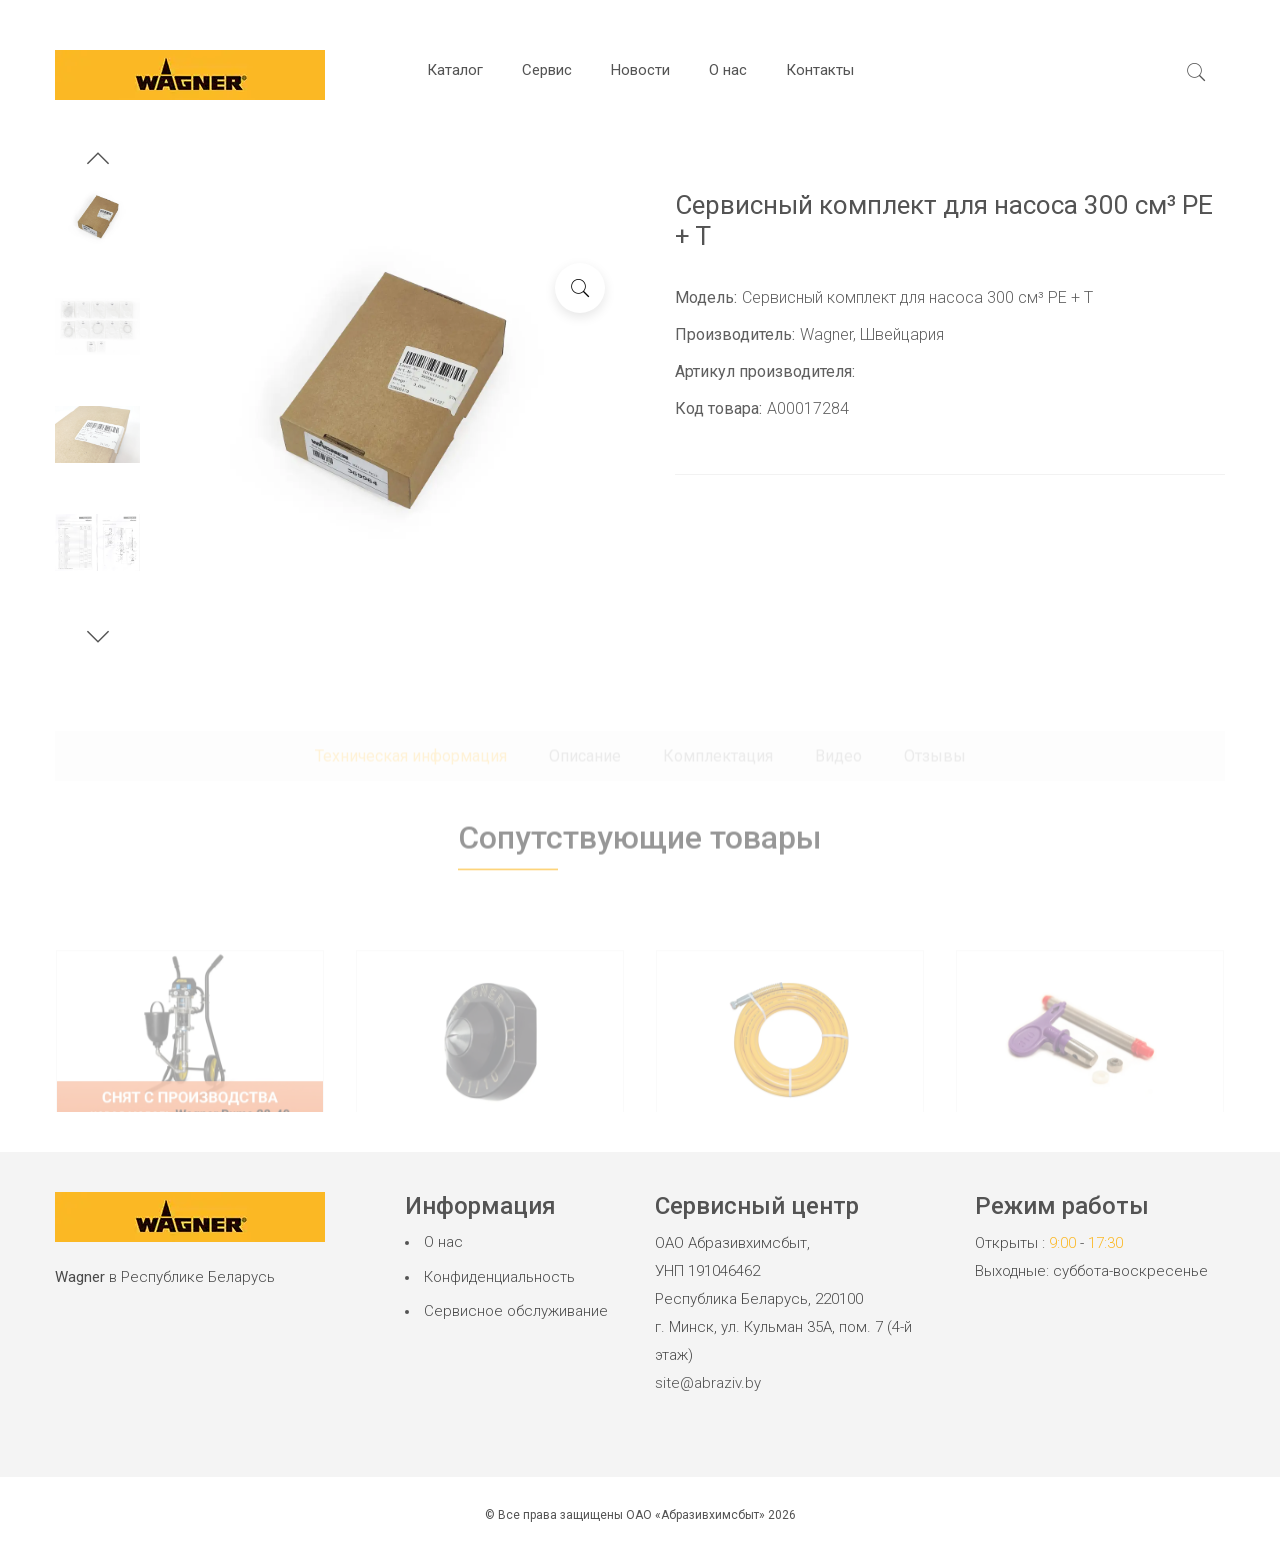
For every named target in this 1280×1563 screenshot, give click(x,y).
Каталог (455, 70)
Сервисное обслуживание (516, 1311)
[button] (98, 161)
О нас (728, 70)
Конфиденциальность (499, 1277)
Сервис (547, 70)
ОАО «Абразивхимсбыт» (695, 1515)
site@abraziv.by (708, 1383)
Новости (640, 70)
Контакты (820, 70)
